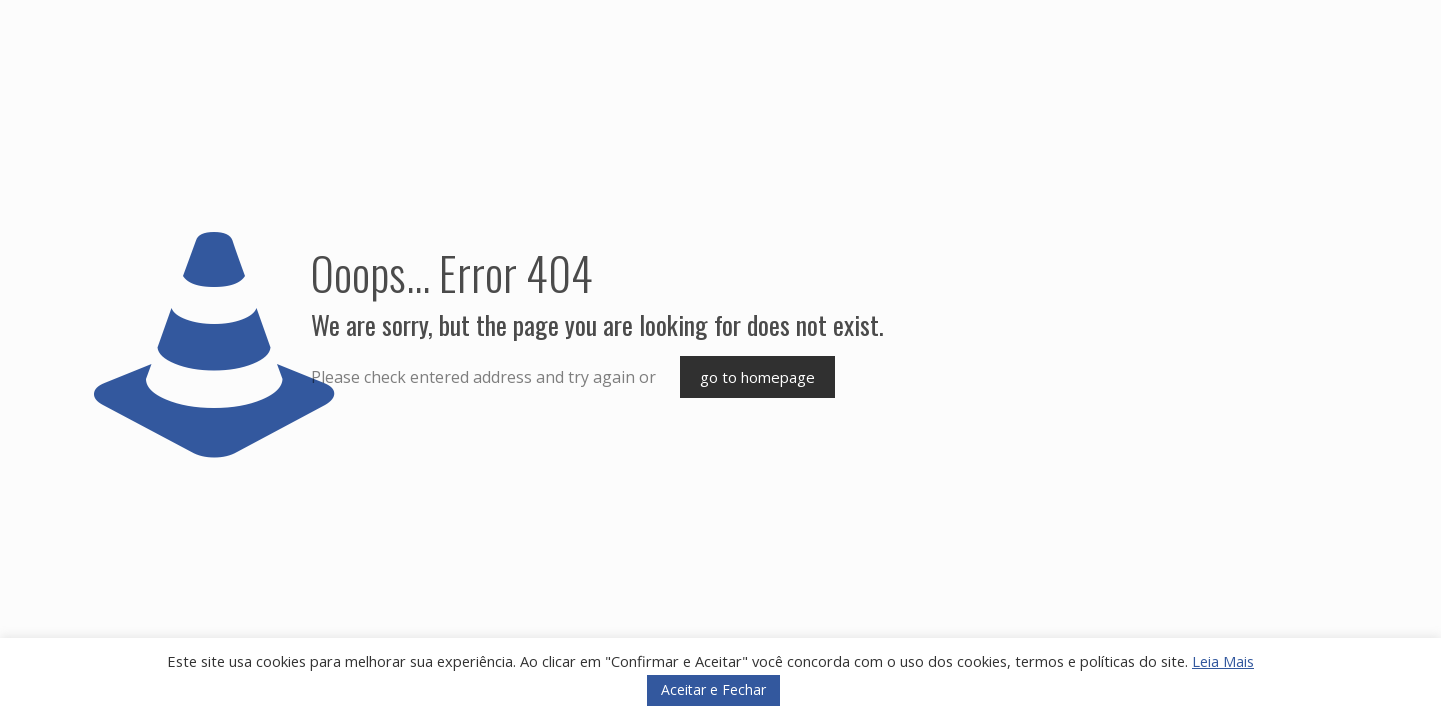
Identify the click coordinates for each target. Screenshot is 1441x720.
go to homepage (757, 377)
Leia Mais (1223, 661)
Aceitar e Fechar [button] (713, 689)
